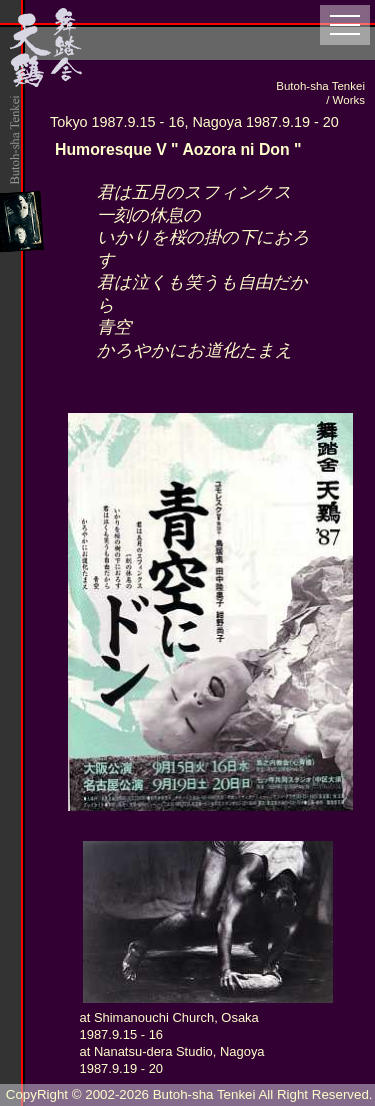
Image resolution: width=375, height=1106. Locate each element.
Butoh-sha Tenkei (204, 1094)
